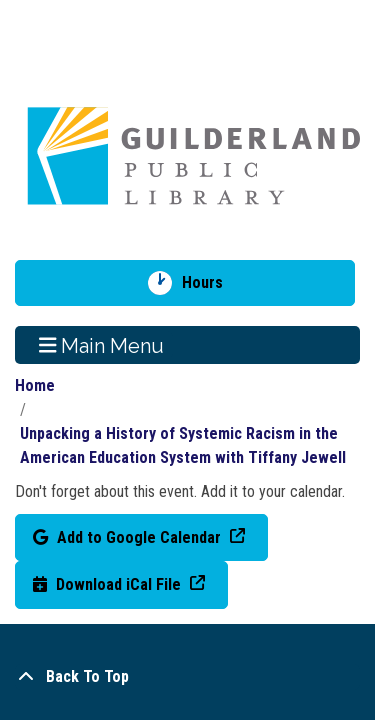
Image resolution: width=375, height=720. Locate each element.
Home (35, 385)
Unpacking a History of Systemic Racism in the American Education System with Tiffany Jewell (183, 445)
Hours (209, 283)
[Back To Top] (187, 677)
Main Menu (102, 345)
